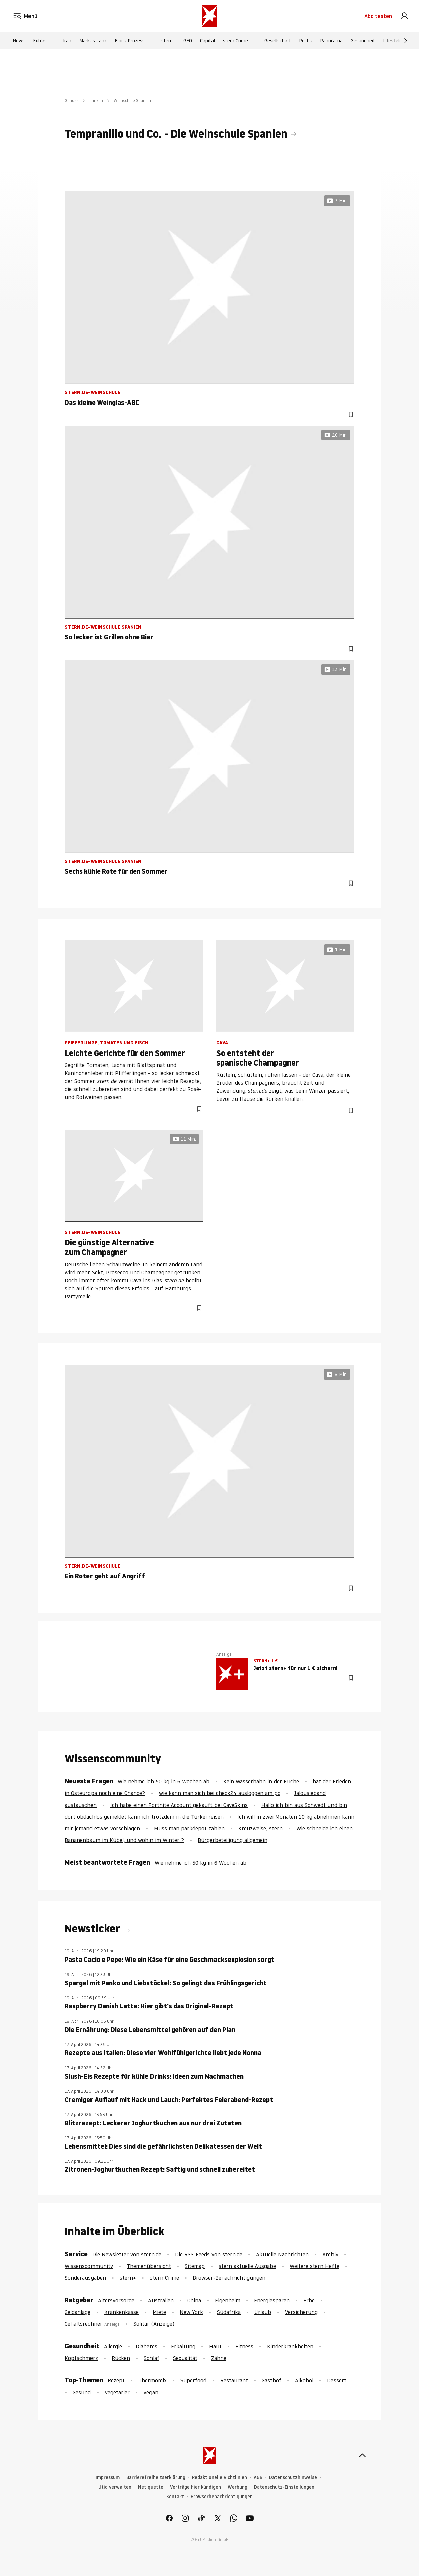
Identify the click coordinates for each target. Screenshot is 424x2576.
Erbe (309, 2300)
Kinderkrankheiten (290, 2346)
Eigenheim (227, 2300)
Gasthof (271, 2380)
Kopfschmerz (81, 2358)
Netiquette (150, 2487)
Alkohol (304, 2380)
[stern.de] (209, 16)
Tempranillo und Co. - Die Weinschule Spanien (176, 133)
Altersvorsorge (116, 2300)
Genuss (71, 100)
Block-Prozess (130, 41)
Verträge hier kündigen (195, 2487)
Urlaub (262, 2312)
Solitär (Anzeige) (153, 2323)
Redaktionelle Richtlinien (219, 2477)
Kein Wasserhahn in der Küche (261, 1781)
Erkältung (183, 2346)
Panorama (331, 41)
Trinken (96, 100)
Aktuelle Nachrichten (282, 2254)
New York (191, 2312)
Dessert (336, 2380)
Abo (378, 16)
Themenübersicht (149, 2266)
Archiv (330, 2254)
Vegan (150, 2392)
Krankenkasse (121, 2312)
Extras (40, 41)
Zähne (218, 2358)
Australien (161, 2300)
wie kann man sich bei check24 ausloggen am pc (219, 1793)
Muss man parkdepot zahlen (189, 1828)
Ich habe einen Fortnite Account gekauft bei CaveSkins (179, 1805)
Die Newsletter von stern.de (127, 2254)
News (19, 41)
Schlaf (151, 2358)
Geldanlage (77, 2312)
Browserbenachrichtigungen (222, 2497)
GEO (187, 41)
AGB (258, 2477)
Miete (159, 2312)
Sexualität (185, 2358)
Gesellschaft (277, 41)
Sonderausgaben (85, 2277)
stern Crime (235, 41)
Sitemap (195, 2266)
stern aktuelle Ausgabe (247, 2266)
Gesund (82, 2392)
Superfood (193, 2380)
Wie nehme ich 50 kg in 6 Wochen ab (163, 1781)
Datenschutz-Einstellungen (284, 2487)
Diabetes (146, 2346)
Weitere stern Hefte (314, 2266)
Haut (215, 2346)
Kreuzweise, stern (260, 1828)
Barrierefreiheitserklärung (155, 2477)
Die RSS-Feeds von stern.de (208, 2254)
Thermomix (152, 2380)
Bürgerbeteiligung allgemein (232, 1840)
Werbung (237, 2487)
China (194, 2300)
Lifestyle (392, 41)
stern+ (168, 41)
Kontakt (175, 2497)
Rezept (116, 2380)
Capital (207, 41)
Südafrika (229, 2312)
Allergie (113, 2346)
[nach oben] (362, 2455)
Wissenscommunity (89, 2266)
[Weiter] (405, 40)
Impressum (108, 2477)
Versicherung (301, 2312)
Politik (305, 41)
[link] (404, 16)
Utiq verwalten (114, 2487)
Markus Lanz (93, 41)
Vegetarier (117, 2392)
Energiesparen (272, 2300)
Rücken (121, 2358)
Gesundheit (363, 41)
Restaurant (234, 2380)
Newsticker (93, 1928)
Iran (67, 41)
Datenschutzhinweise (293, 2477)
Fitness (244, 2346)
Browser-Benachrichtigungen (229, 2277)
